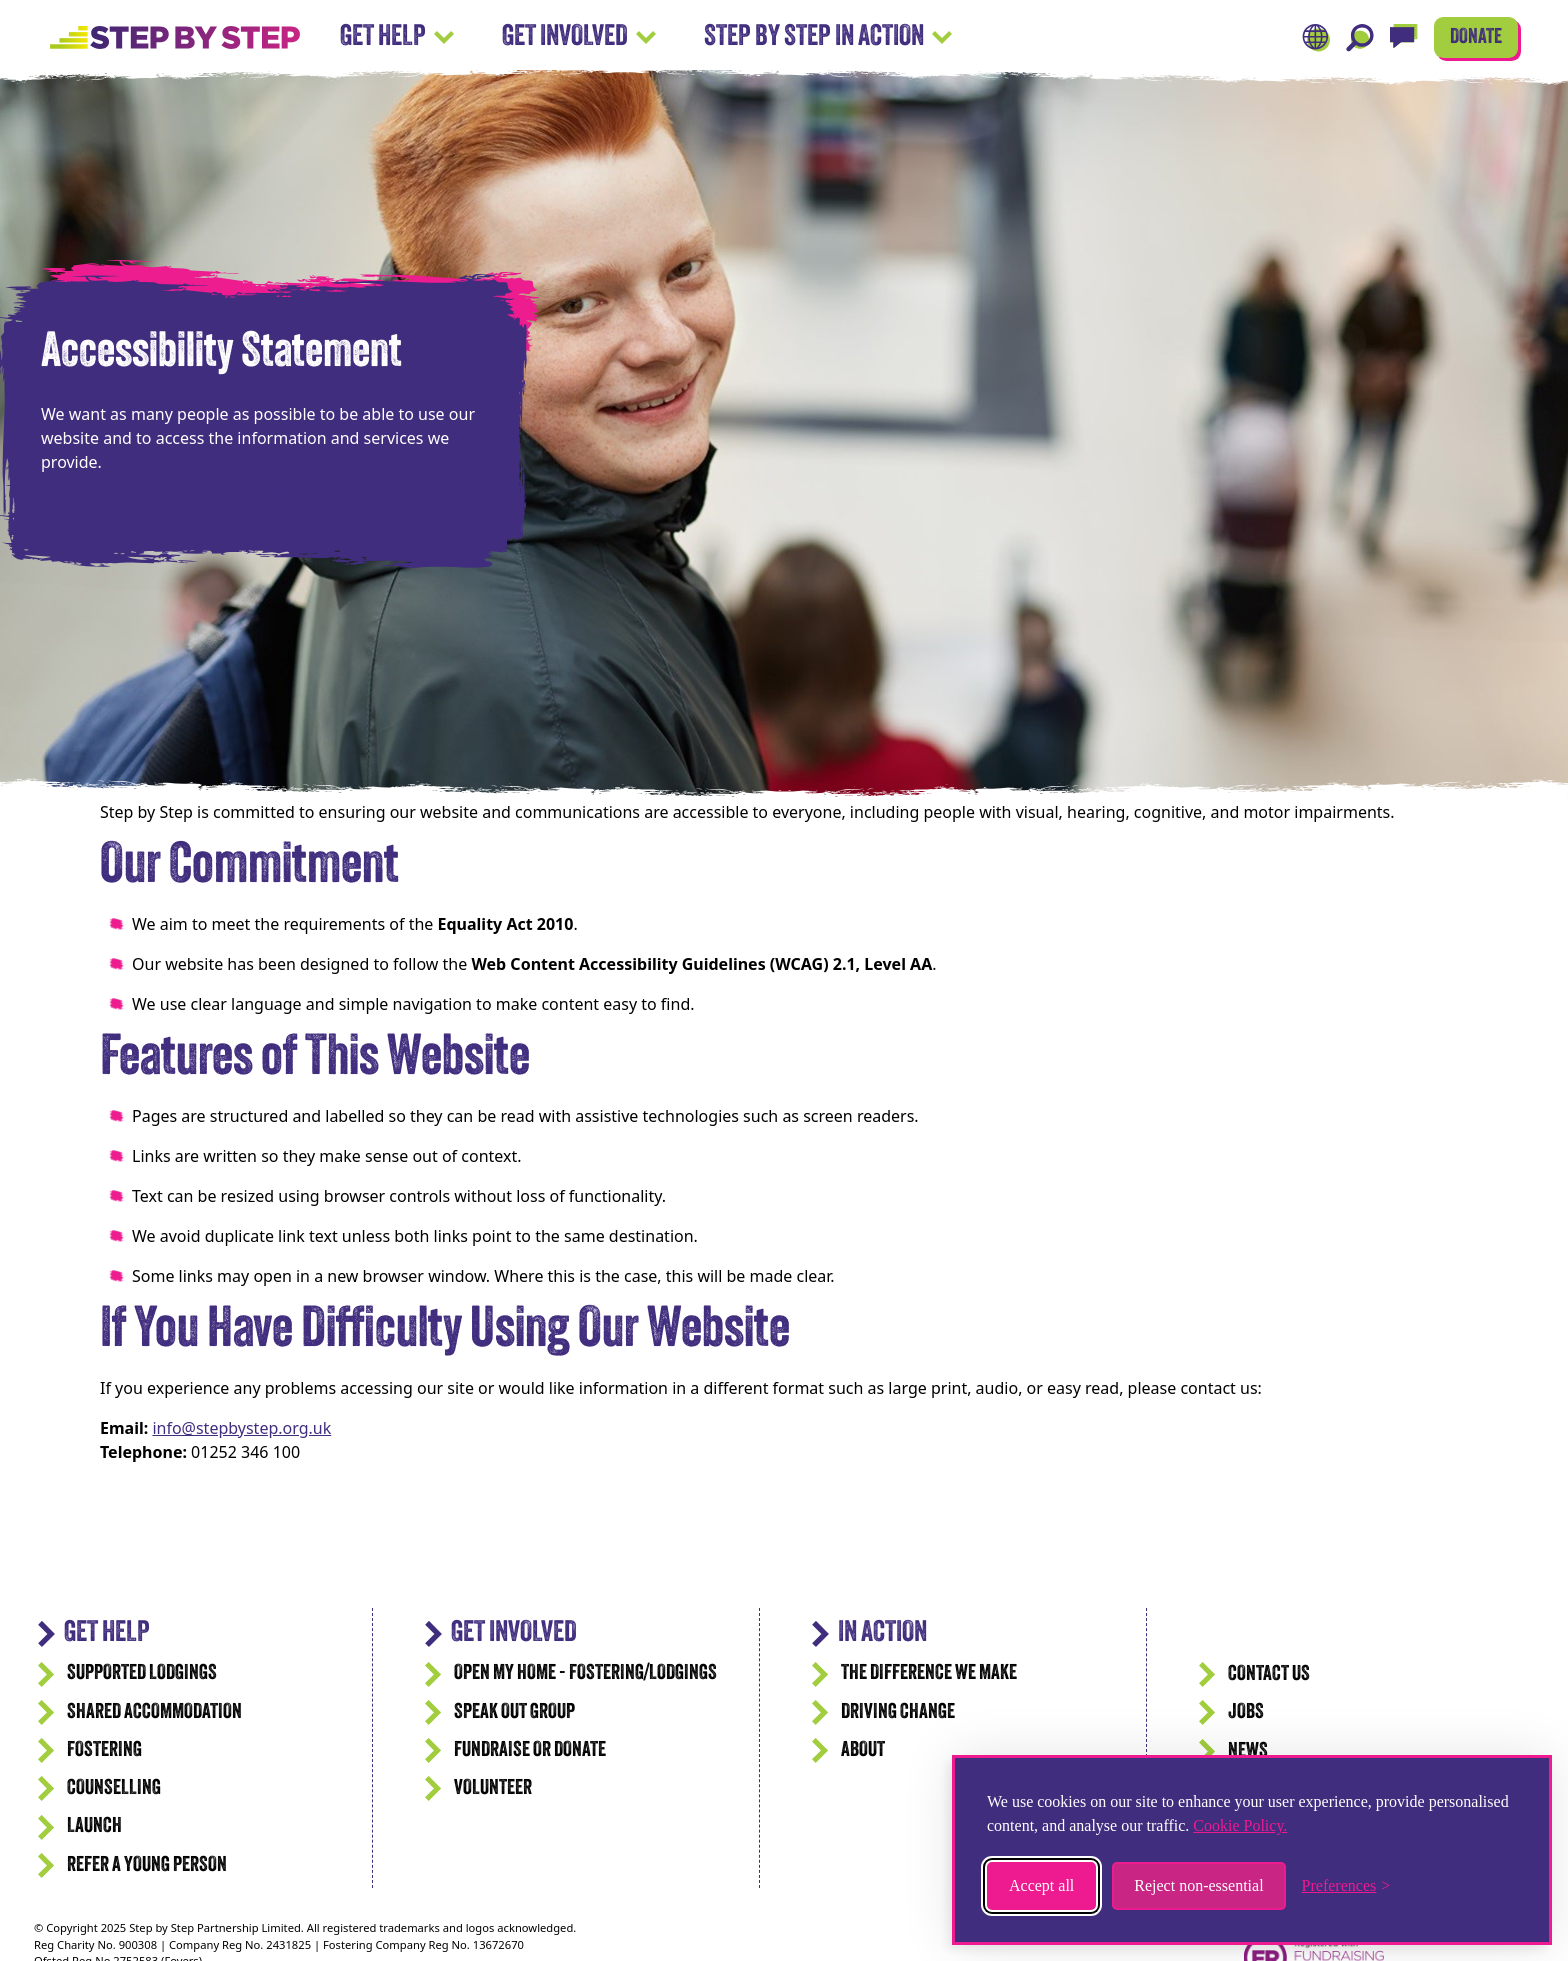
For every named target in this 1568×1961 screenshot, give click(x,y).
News (1248, 1751)
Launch (94, 1826)
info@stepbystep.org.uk (241, 1428)
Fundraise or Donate (530, 1750)
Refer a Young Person (147, 1865)
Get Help (397, 37)
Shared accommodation (154, 1712)
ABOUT (863, 1750)
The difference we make (929, 1673)
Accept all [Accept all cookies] (1041, 1885)
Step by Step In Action (828, 37)
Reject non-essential (1198, 1885)
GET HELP (107, 1633)
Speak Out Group (514, 1712)
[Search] (1360, 38)
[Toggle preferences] (1346, 1886)
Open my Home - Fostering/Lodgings (585, 1673)
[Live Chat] (1404, 38)
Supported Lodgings (142, 1673)
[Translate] (1316, 38)
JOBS (1246, 1712)
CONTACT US (1269, 1674)
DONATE (1476, 37)
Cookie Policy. (1240, 1825)
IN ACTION (882, 1633)
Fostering (104, 1750)
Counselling (114, 1788)
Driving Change (898, 1712)
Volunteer (493, 1788)
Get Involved (579, 37)
